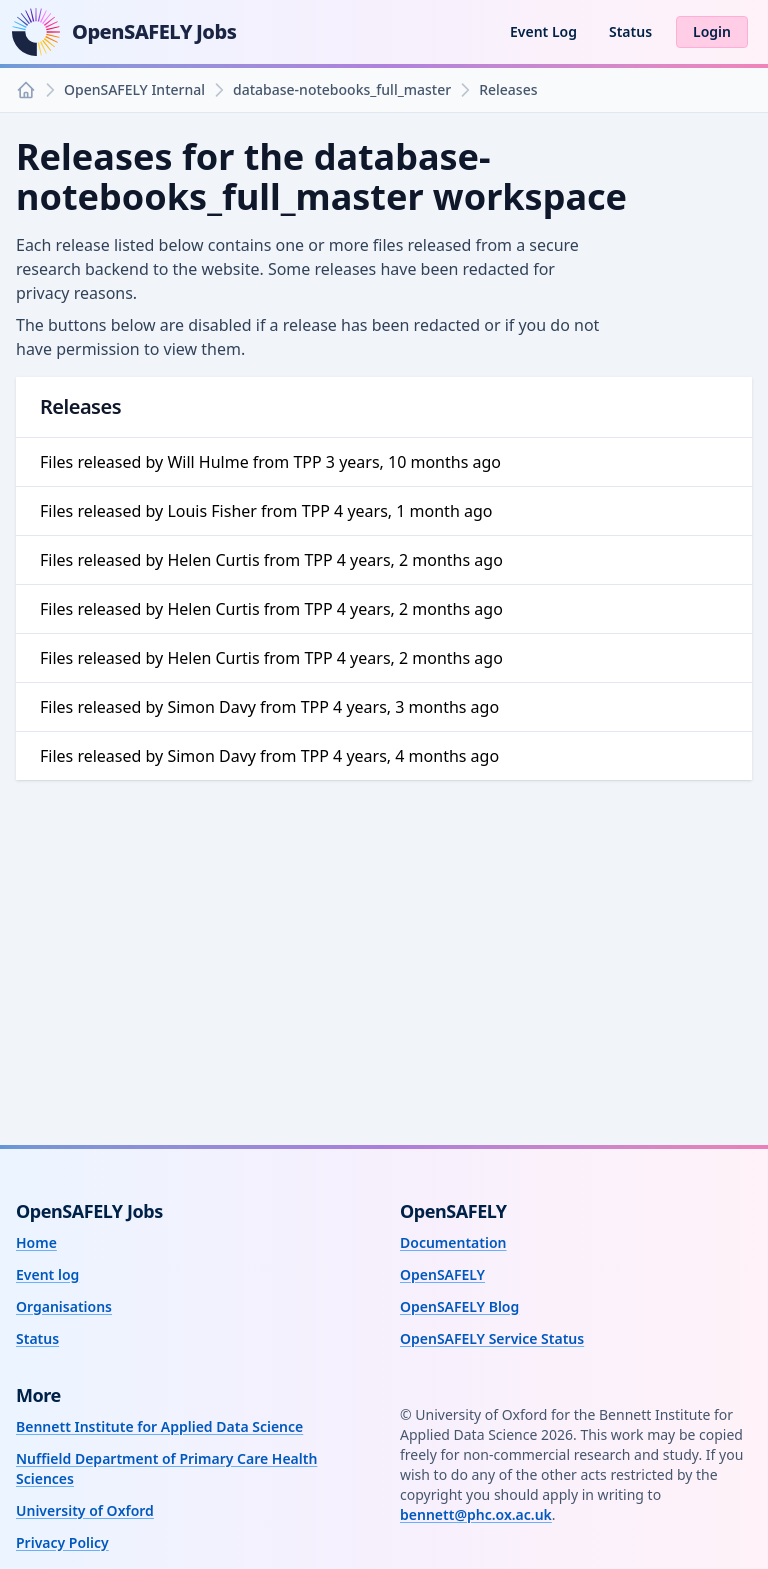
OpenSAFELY (442, 1274)
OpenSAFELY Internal (134, 89)
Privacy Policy (62, 1542)
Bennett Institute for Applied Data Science (159, 1426)
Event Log (543, 31)
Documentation (453, 1242)
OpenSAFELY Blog (459, 1306)
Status (630, 31)
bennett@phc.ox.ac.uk (476, 1514)
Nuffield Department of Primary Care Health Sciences (166, 1468)
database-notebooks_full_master (342, 89)
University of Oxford (85, 1510)
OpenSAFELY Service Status (492, 1338)
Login (712, 31)
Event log (47, 1274)
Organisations (64, 1306)
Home (36, 1242)
